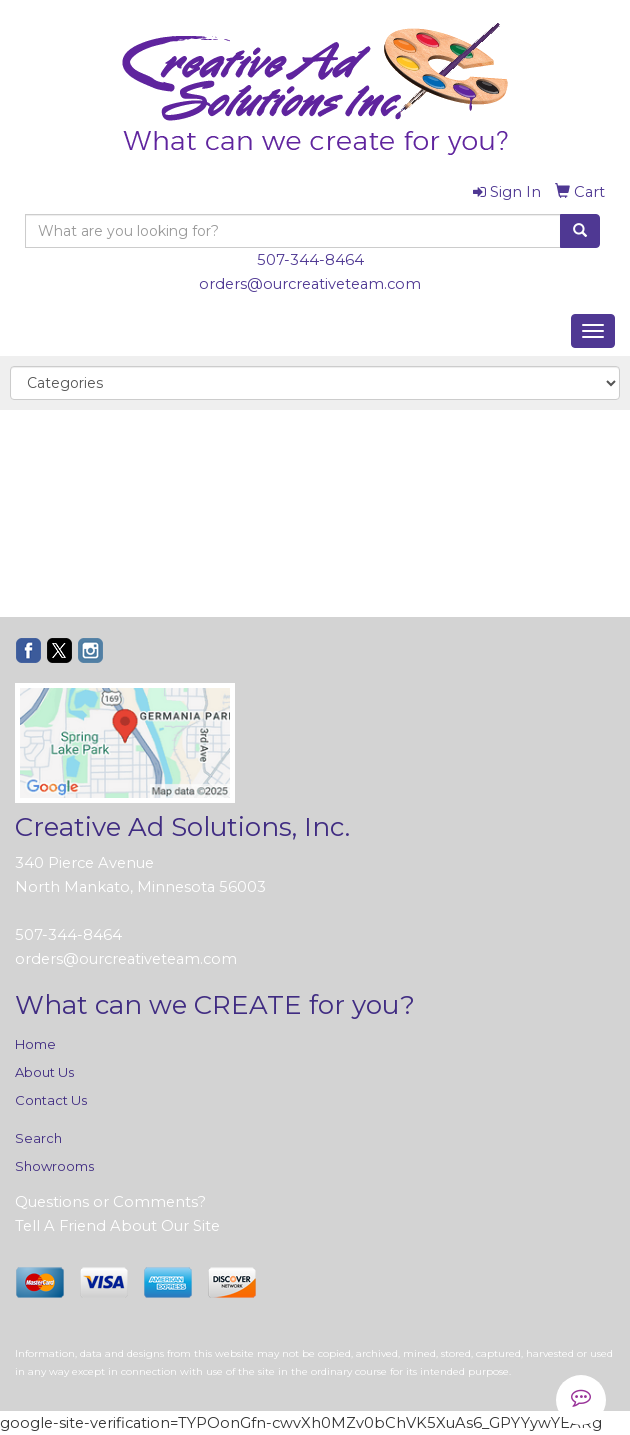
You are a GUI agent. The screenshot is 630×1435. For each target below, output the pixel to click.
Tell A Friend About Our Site (117, 1226)
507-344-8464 (310, 260)
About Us (44, 1072)
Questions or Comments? (110, 1202)
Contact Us (51, 1100)
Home (35, 1044)
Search (38, 1138)
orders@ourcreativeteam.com (310, 284)
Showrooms (54, 1166)
